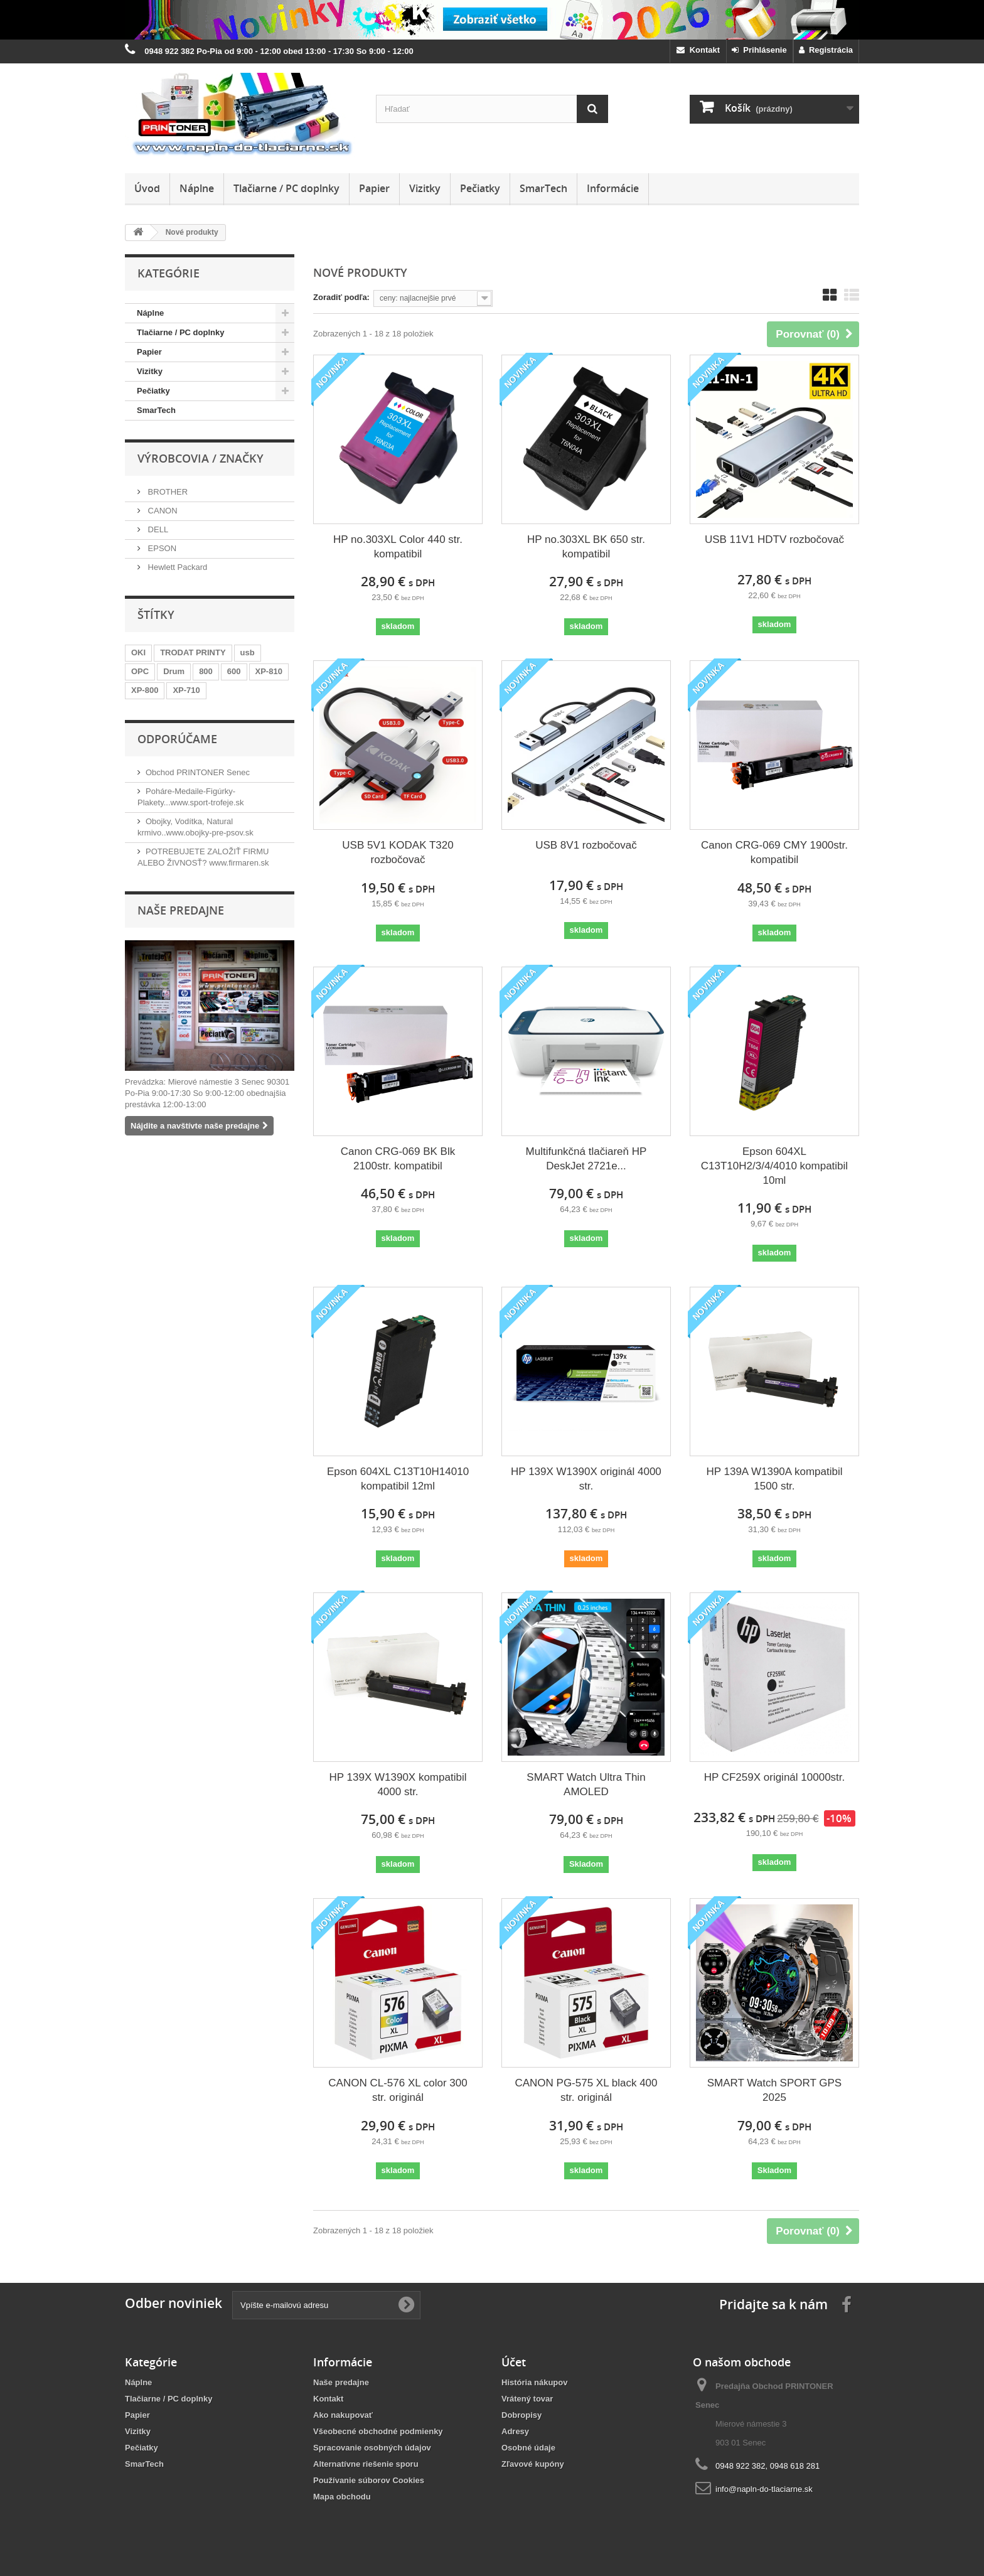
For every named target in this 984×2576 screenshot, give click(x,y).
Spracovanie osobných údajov (372, 2447)
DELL (157, 529)
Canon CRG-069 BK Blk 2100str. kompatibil (398, 1159)
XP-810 (268, 671)
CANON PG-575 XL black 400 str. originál (586, 2090)
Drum (173, 671)
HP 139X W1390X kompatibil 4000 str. (398, 1784)
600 (234, 671)
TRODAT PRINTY (192, 652)
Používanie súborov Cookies (368, 2480)
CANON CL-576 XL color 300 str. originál (397, 2090)
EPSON (161, 548)
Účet (513, 2361)
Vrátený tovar (527, 2398)
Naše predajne (180, 910)
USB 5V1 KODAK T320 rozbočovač (397, 852)
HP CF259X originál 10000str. (774, 1777)
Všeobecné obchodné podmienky (378, 2431)
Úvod (147, 188)
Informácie (613, 188)
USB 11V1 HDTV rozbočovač (774, 539)
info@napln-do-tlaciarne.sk (764, 2489)
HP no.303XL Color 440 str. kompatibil (398, 547)
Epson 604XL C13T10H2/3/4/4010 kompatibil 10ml (774, 1166)
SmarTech (543, 188)
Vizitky (425, 188)
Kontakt (698, 50)
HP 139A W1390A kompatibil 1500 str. (774, 1479)
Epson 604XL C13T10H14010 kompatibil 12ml (398, 1479)
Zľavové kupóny (532, 2464)
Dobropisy (521, 2415)
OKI (138, 652)
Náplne (196, 188)
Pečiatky (480, 188)
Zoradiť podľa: (341, 297)
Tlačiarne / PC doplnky (286, 188)
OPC (140, 671)
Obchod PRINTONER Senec (198, 772)
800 (206, 671)
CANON (162, 510)
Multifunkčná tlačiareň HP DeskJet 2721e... (586, 1159)
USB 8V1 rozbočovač (586, 845)
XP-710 (186, 690)
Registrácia (826, 50)
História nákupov (534, 2382)
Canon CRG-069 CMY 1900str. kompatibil (774, 852)
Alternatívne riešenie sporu (366, 2464)
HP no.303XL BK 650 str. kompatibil (586, 547)
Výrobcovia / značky (200, 458)
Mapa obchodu (342, 2496)
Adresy (515, 2431)
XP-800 (144, 690)
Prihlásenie (759, 50)
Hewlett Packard (176, 567)
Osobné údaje (528, 2447)
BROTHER (167, 491)
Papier (374, 188)
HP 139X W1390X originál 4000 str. (586, 1479)
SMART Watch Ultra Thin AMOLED (586, 1784)
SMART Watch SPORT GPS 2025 (774, 2090)
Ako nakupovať (343, 2415)
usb (247, 652)
